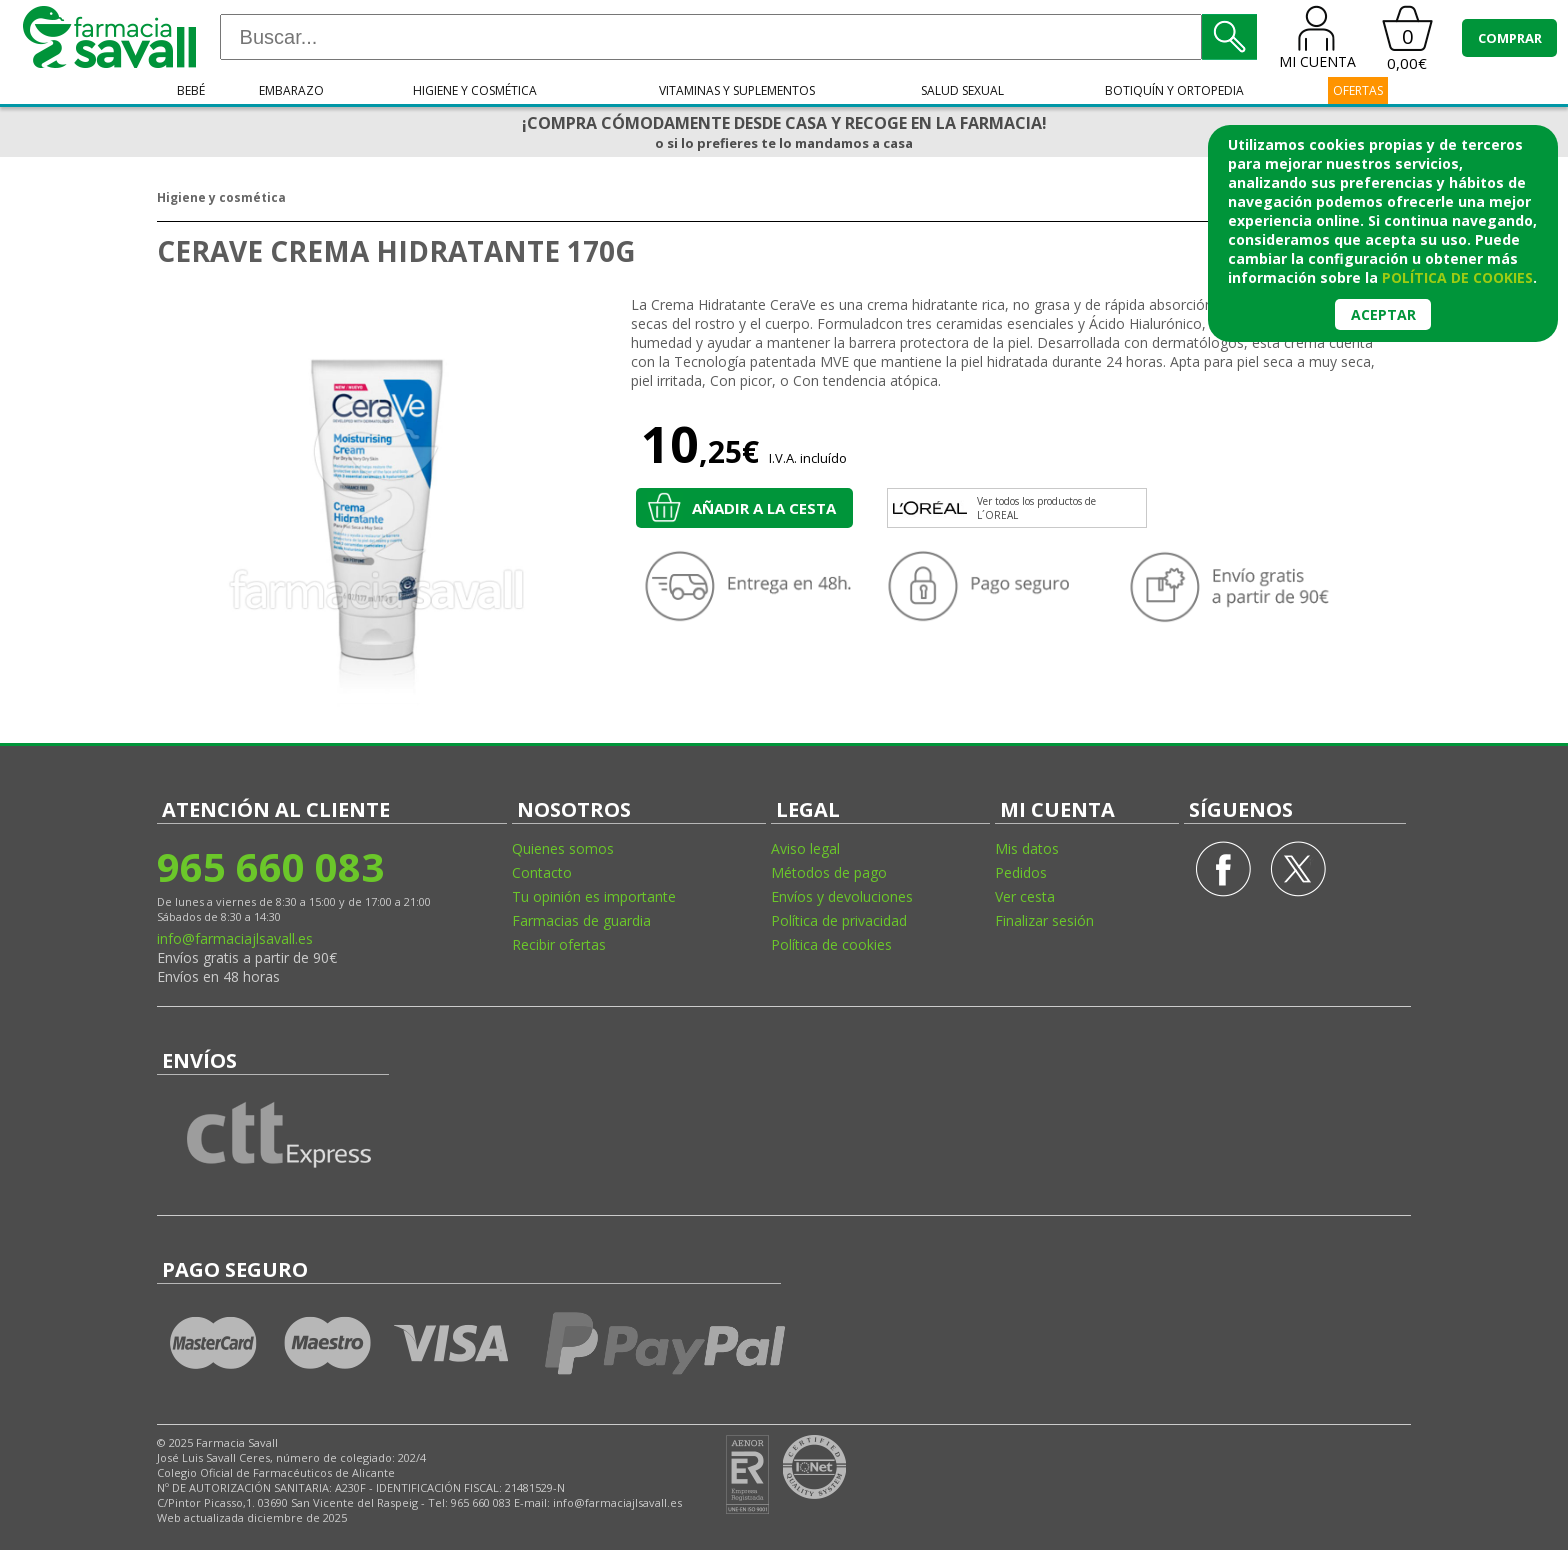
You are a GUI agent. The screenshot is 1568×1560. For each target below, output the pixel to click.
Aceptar (1383, 314)
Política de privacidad (839, 920)
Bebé (191, 90)
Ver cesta (1025, 896)
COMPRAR (1510, 38)
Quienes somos (563, 848)
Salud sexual (962, 90)
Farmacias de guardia (581, 920)
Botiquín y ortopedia (1174, 90)
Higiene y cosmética (475, 90)
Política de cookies (831, 944)
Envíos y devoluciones (842, 896)
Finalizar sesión (1044, 920)
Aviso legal (805, 848)
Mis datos (1027, 848)
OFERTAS (1358, 90)
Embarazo (291, 90)
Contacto (542, 872)
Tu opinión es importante (594, 896)
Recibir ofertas (559, 944)
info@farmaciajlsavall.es (235, 938)
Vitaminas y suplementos (737, 90)
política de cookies (1457, 277)
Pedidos (1021, 872)
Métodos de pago (829, 872)
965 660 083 (270, 866)
